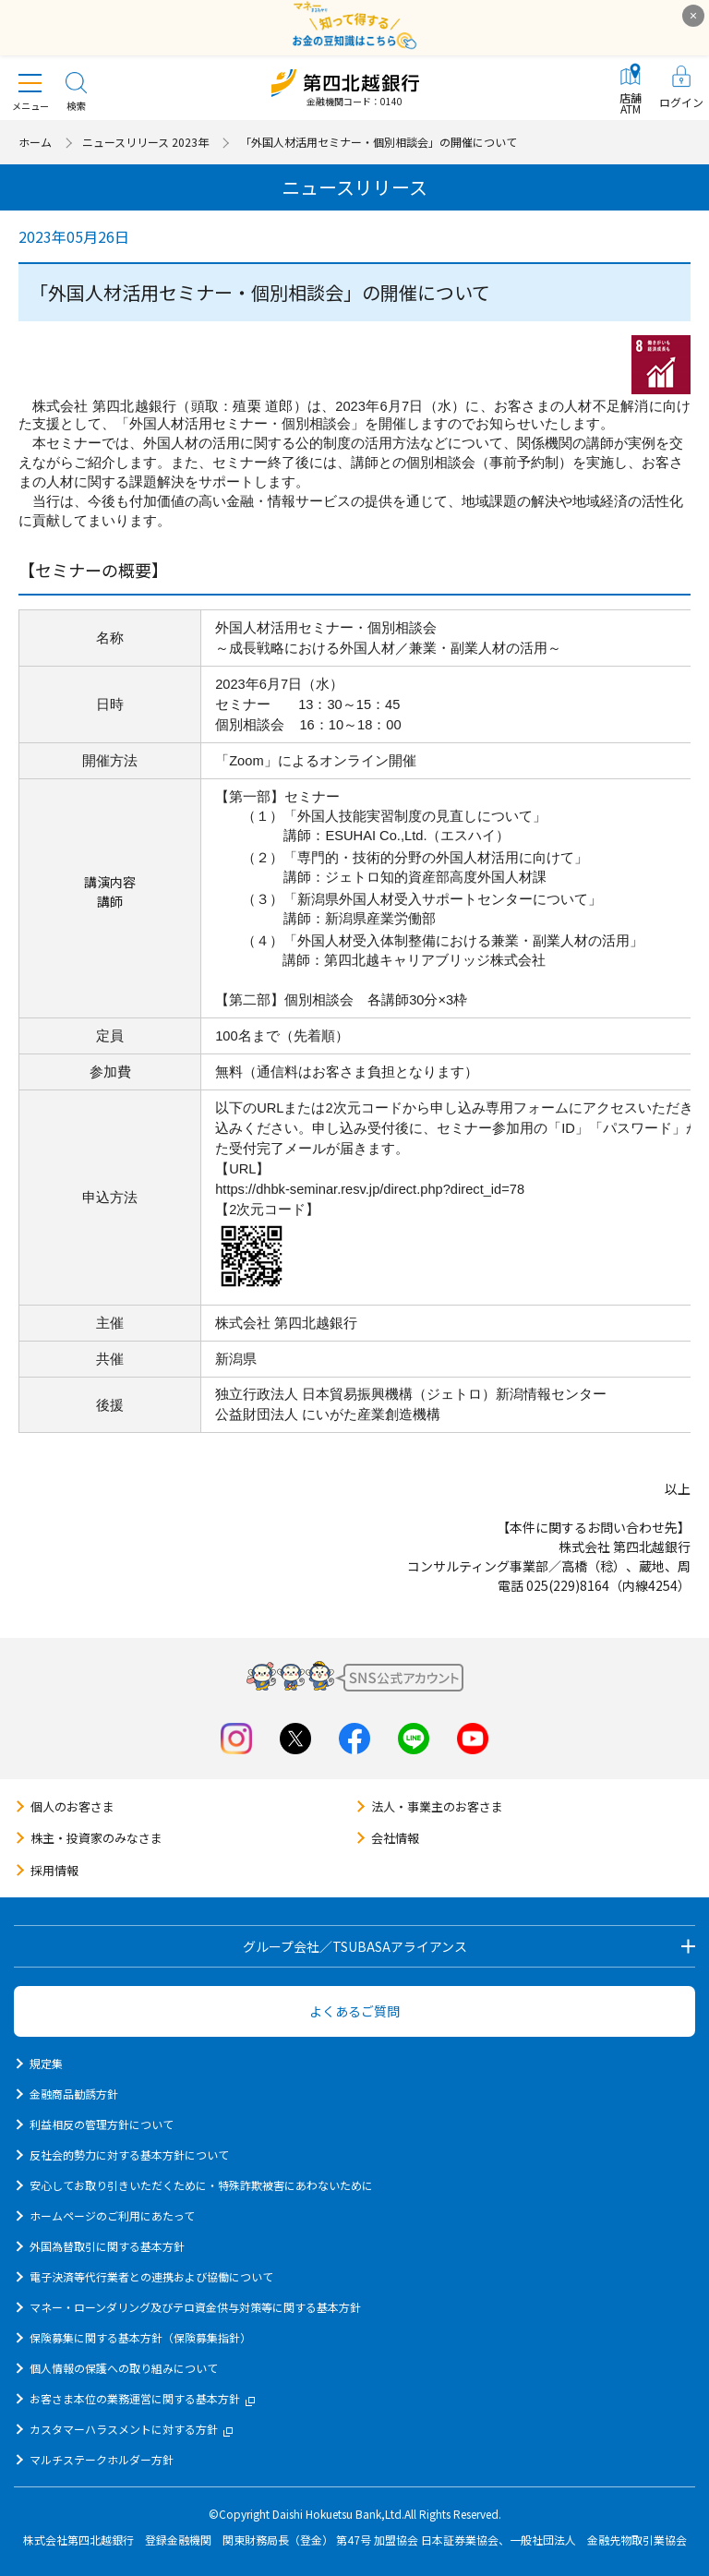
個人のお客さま (72, 1806)
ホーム (35, 142)
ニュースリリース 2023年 (145, 142)
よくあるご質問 (354, 2011)
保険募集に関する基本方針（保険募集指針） (140, 2337)
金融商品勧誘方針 (74, 2093)
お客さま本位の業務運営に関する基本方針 (142, 2398)
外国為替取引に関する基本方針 (107, 2246)
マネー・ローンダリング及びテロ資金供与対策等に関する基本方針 (195, 2307)
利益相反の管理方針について (102, 2124)
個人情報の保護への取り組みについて (124, 2368)
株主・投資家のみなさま (96, 1838)
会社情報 (395, 1838)
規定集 (46, 2063)
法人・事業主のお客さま (437, 1806)
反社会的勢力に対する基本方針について (129, 2154)
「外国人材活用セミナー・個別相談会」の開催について (378, 142)
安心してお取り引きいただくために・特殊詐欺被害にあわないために (201, 2185)
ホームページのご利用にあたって (112, 2215)
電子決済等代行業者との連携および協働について (151, 2276)
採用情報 (54, 1870)
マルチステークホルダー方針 (102, 2459)
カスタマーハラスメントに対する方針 (131, 2429)
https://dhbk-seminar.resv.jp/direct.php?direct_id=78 (369, 1189)
